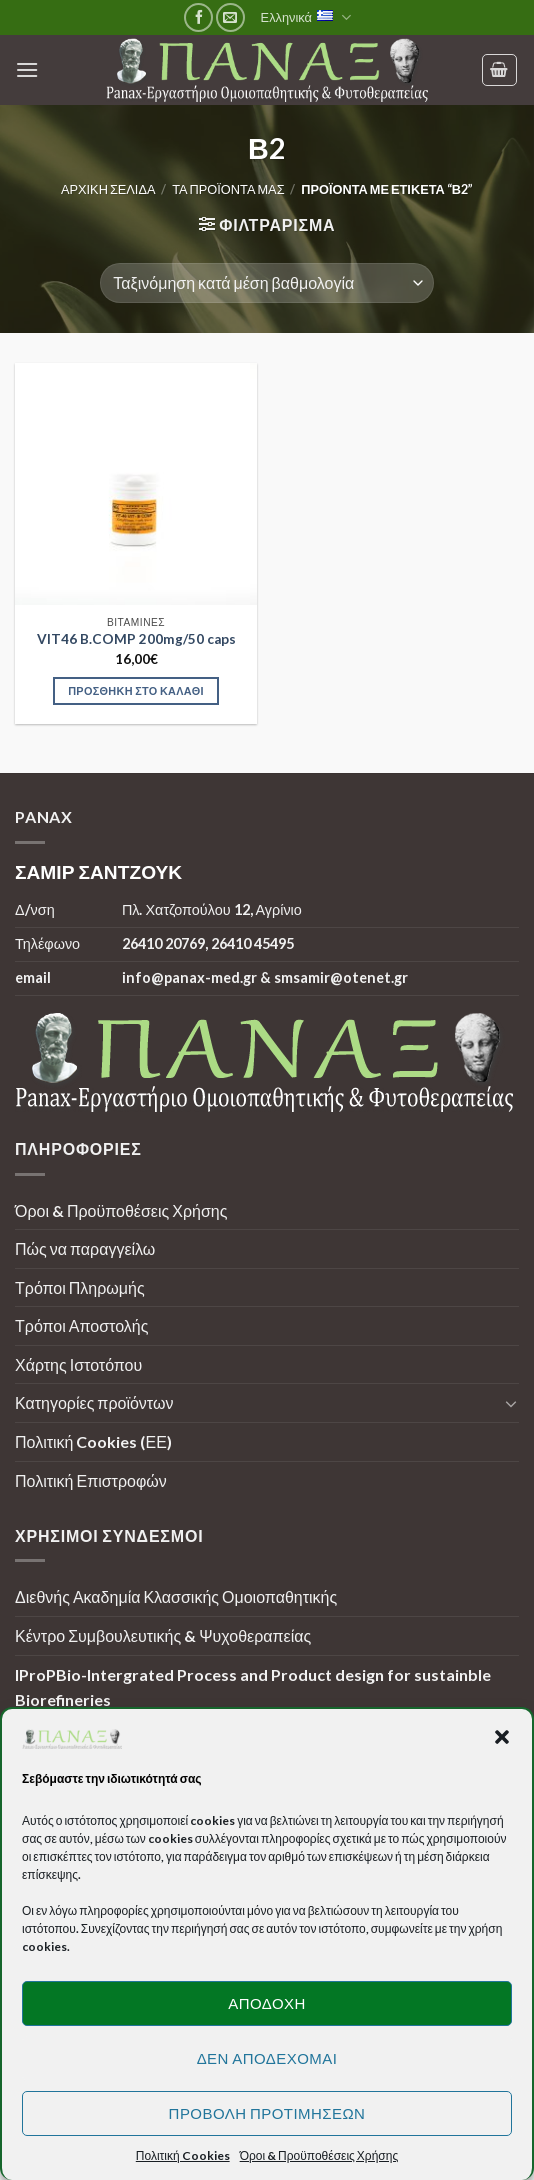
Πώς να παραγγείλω (85, 1248)
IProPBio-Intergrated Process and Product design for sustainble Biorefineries (253, 1687)
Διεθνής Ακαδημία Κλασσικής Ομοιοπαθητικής (176, 1596)
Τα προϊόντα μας (228, 189)
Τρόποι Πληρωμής (80, 1287)
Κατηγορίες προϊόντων (94, 1402)
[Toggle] (511, 1403)
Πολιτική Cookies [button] (183, 2155)
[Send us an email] (230, 17)
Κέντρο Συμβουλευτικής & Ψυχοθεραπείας (163, 1635)
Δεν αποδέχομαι (267, 2058)
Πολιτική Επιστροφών (91, 1480)
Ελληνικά (306, 17)
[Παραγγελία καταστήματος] (266, 283)
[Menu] (27, 69)
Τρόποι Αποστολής (81, 1325)
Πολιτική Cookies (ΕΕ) (93, 1441)
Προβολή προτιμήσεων (267, 2113)
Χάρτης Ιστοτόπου (78, 1364)
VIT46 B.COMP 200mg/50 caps (136, 639)
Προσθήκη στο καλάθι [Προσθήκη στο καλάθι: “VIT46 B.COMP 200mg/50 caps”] (136, 690)
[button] (502, 1737)
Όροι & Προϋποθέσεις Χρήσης (121, 1210)
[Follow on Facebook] (198, 17)
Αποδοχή (267, 2003)
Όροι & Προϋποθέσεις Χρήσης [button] (319, 2155)
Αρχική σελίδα (108, 189)
